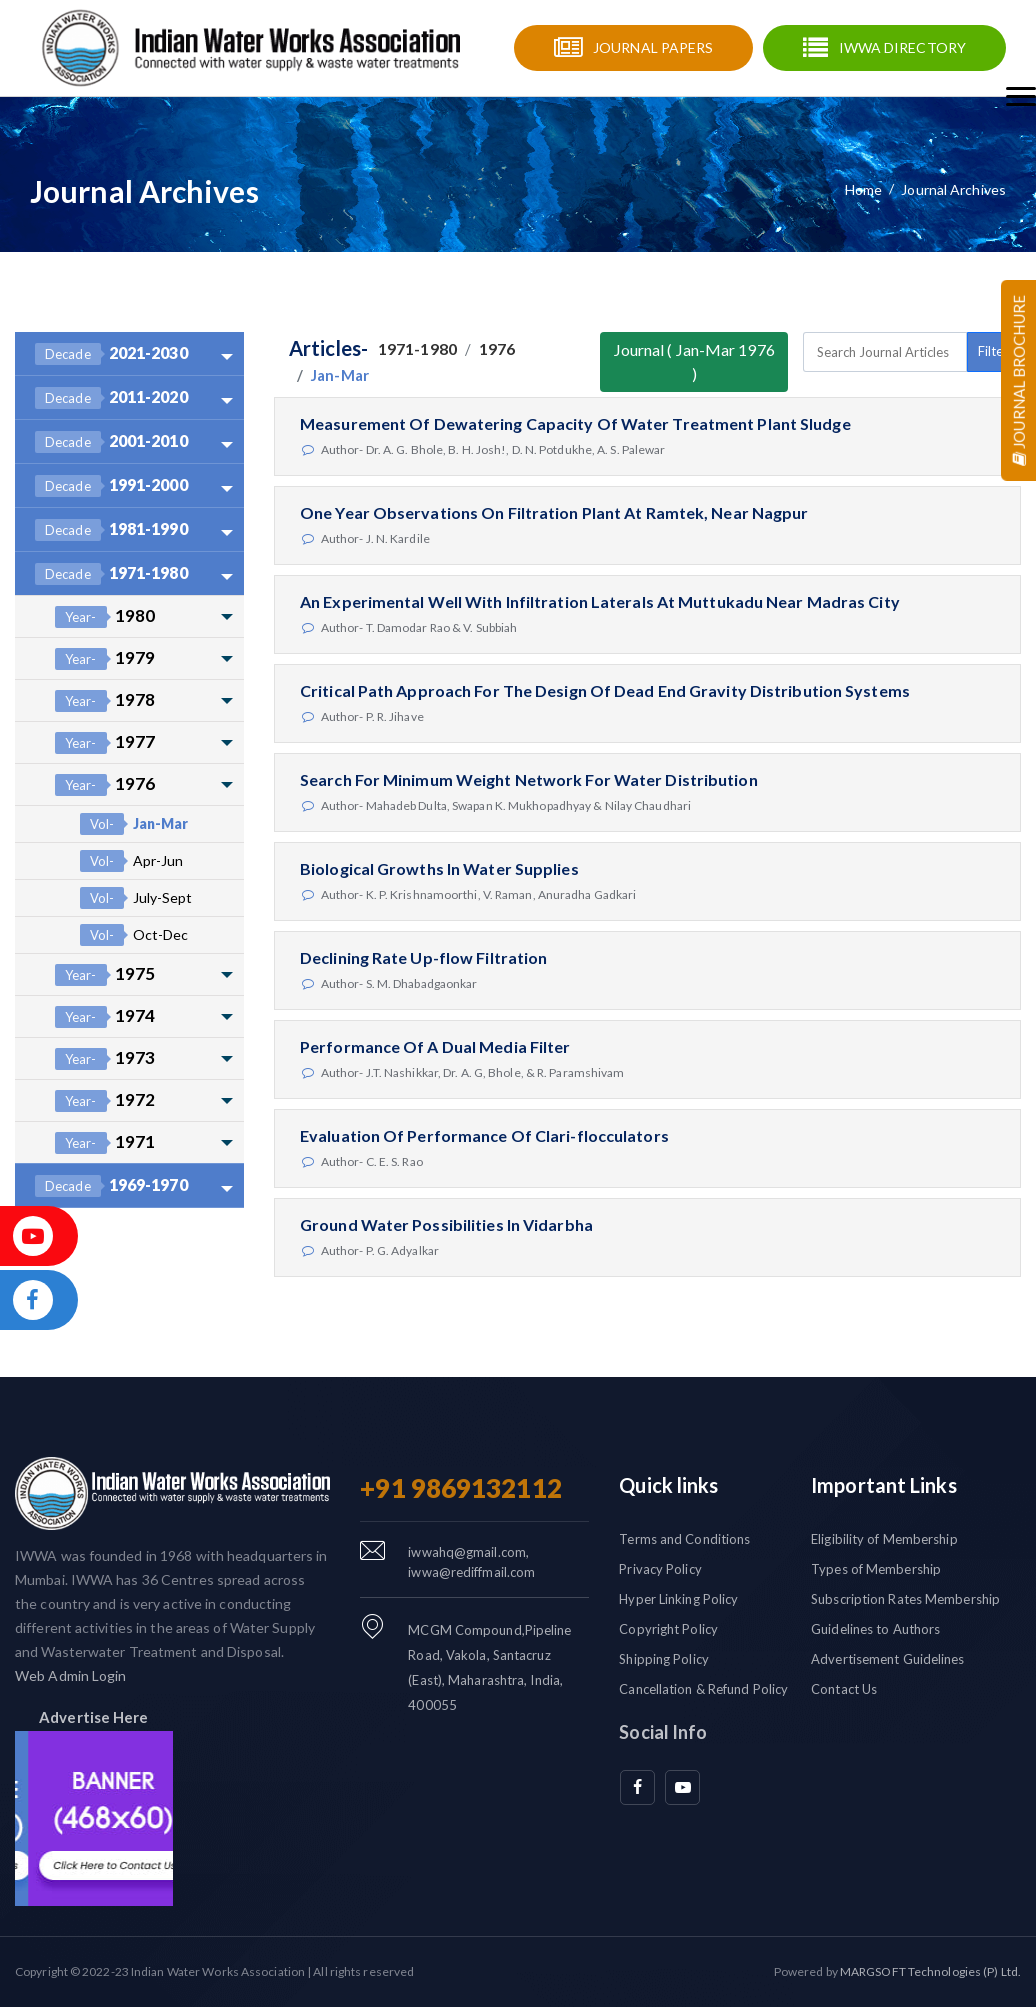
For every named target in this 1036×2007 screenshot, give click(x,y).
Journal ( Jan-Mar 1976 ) (694, 361)
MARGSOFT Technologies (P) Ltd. (930, 1971)
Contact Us (844, 1689)
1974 (105, 1016)
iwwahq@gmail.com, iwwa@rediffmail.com (471, 1562)
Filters (996, 351)
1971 (105, 1142)
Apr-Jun (131, 861)
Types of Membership (876, 1569)
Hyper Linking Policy (678, 1599)
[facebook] (637, 1787)
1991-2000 (111, 486)
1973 (105, 1058)
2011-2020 (111, 398)
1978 (105, 700)
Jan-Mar (134, 824)
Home (863, 189)
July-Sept (136, 898)
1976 (105, 784)
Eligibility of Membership (884, 1539)
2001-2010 (111, 442)
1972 (105, 1100)
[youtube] (682, 1787)
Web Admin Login (71, 1675)
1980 (105, 616)
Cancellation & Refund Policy (703, 1689)
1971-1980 (111, 574)
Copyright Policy (668, 1629)
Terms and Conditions (684, 1539)
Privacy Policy (660, 1569)
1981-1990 (111, 530)
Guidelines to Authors (875, 1629)
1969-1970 (111, 1186)
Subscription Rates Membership (905, 1599)
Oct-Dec (134, 935)
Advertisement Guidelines (887, 1659)
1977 (105, 742)
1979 (105, 658)
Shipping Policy (664, 1659)
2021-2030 (111, 354)
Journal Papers (653, 47)
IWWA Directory (902, 47)
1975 (105, 974)
